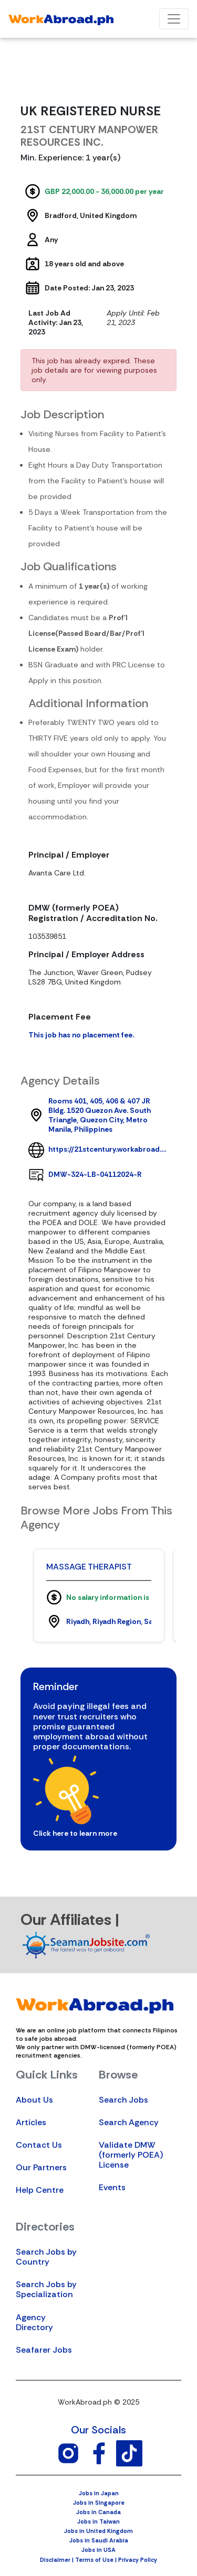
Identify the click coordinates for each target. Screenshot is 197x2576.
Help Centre (40, 2189)
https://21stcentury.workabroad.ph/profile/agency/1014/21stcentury (108, 1149)
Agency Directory (34, 2322)
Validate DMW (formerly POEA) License (131, 2154)
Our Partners (41, 2167)
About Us (34, 2099)
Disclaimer (55, 2559)
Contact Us (39, 2144)
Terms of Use (94, 2559)
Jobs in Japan (99, 2493)
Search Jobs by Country (46, 2256)
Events (112, 2187)
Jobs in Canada (98, 2512)
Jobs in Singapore (99, 2502)
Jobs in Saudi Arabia (98, 2540)
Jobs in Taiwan (98, 2521)
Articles (31, 2122)
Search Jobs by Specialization (46, 2289)
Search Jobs (123, 2099)
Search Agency (129, 2122)
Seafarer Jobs (44, 2349)
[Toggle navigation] (174, 18)
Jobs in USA (98, 2549)
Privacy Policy (137, 2559)
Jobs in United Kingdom (98, 2531)
